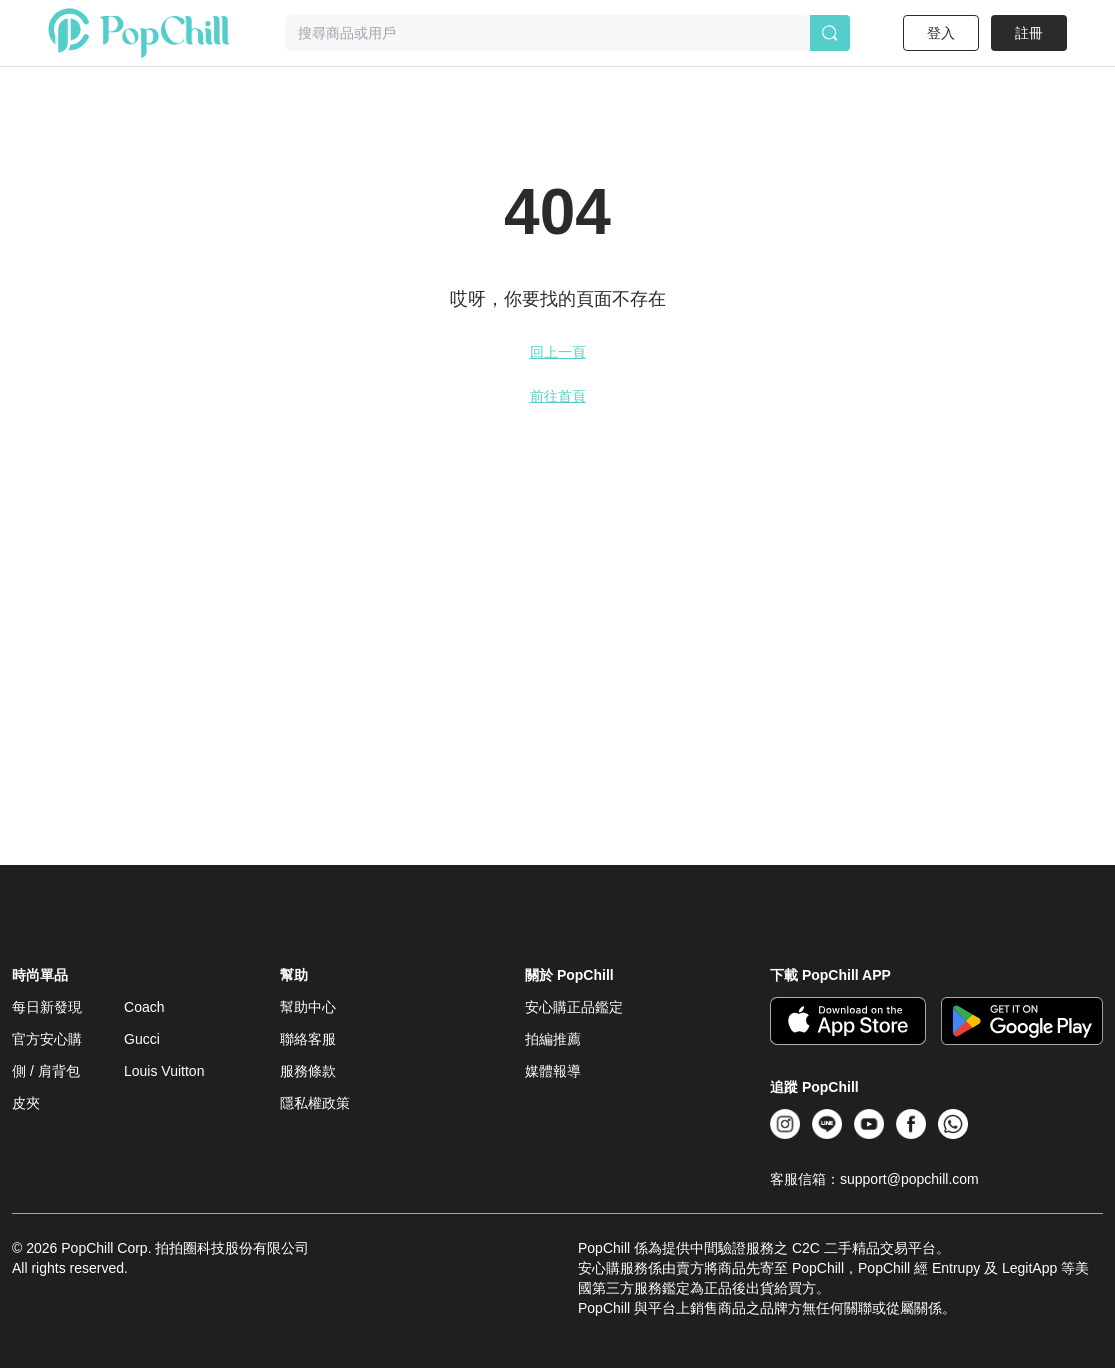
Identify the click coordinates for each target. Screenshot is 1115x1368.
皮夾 (26, 1103)
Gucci (142, 1039)
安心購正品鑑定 (574, 1007)
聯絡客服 (308, 1039)
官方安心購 (47, 1039)
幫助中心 (308, 1007)
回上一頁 (558, 352)
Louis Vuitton (164, 1071)
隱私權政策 (315, 1103)
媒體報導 (553, 1071)
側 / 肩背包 (46, 1071)
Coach (144, 1007)
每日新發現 (47, 1007)
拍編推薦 (553, 1039)
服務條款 (308, 1071)
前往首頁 (558, 396)
